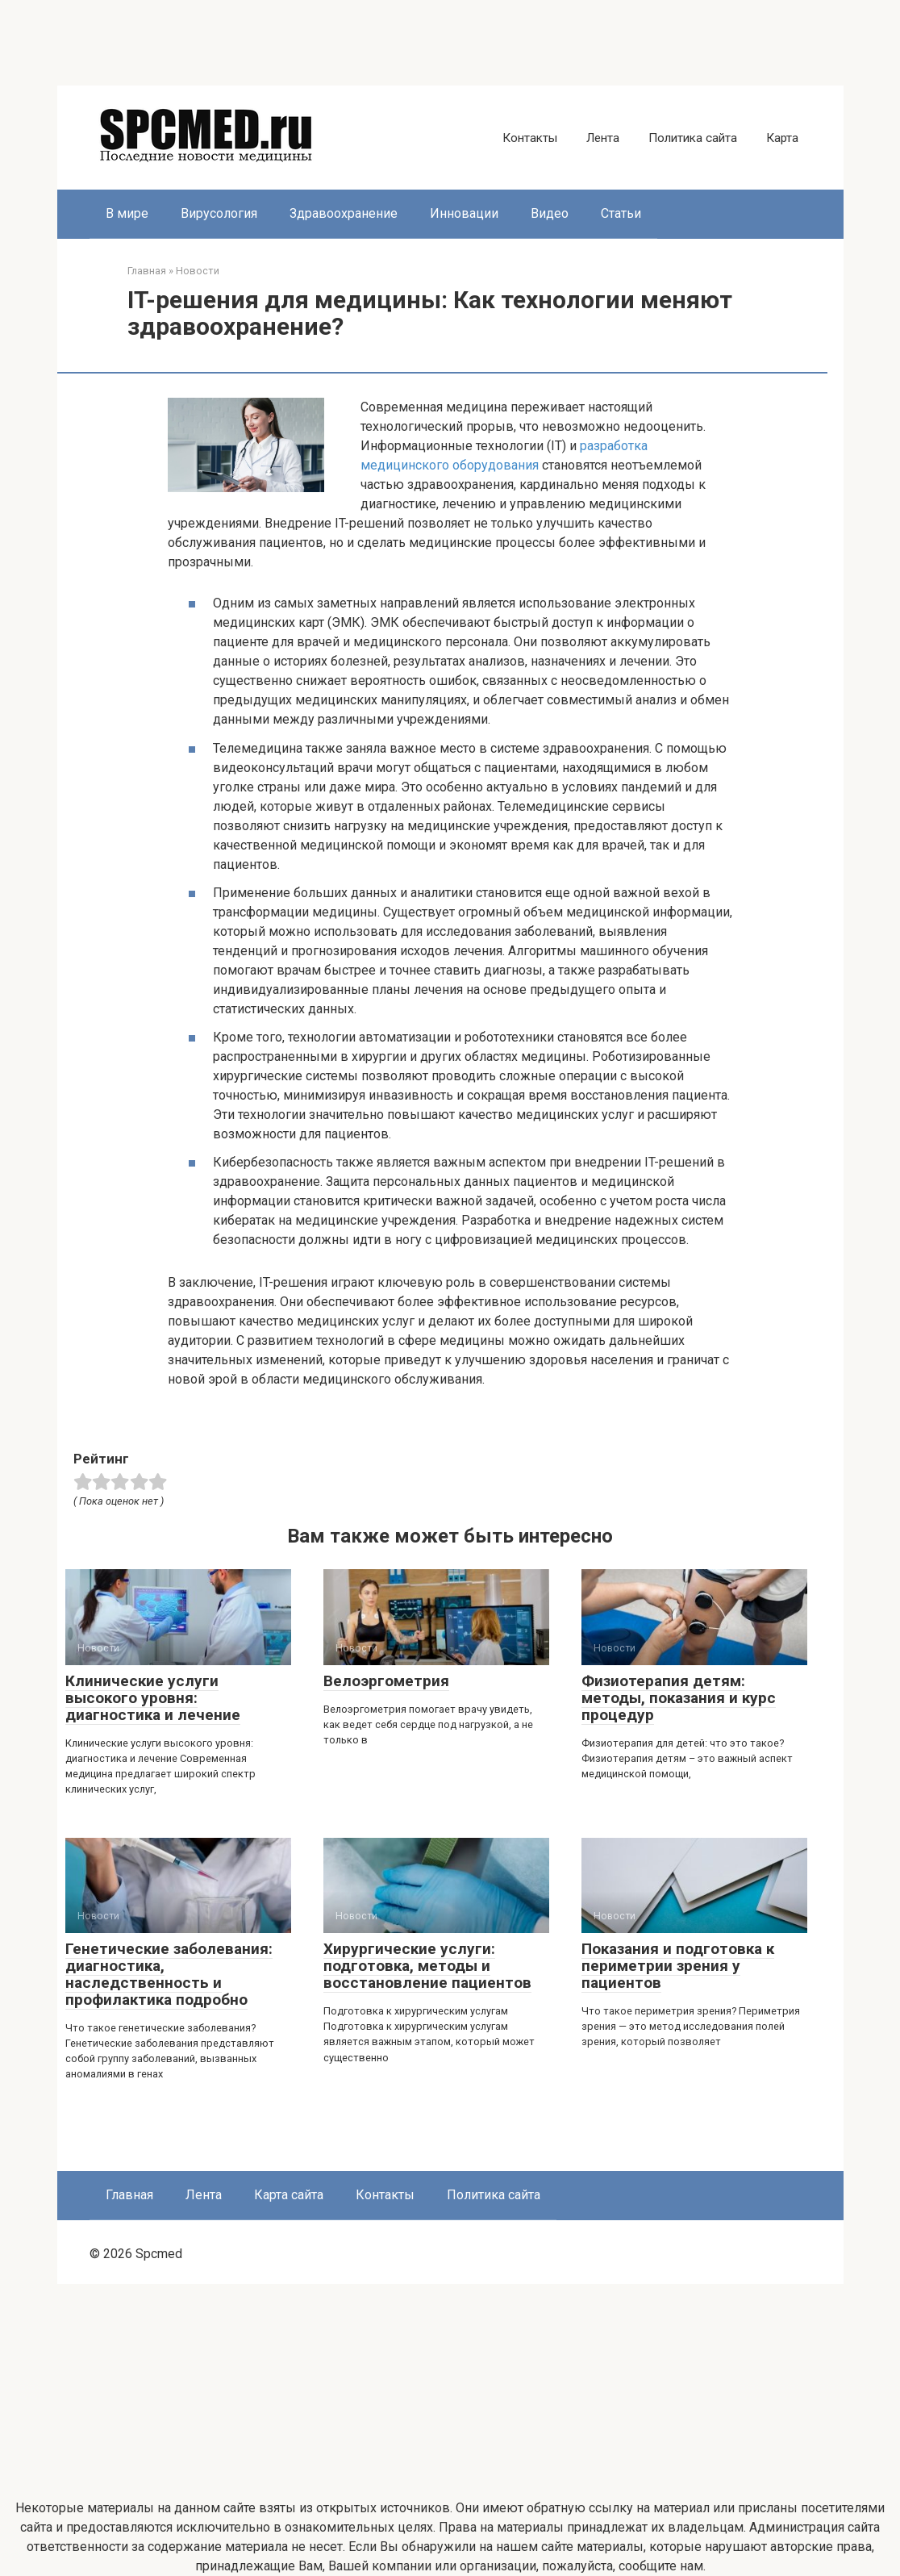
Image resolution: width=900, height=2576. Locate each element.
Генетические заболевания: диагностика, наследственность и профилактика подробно (169, 1974)
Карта (782, 138)
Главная (129, 2194)
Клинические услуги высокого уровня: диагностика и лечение (152, 1698)
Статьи (621, 213)
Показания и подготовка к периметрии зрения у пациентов (677, 1965)
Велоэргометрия (386, 1681)
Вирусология (219, 213)
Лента (602, 138)
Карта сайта (288, 2194)
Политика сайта (692, 138)
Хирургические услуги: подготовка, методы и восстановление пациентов (427, 1965)
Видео (550, 213)
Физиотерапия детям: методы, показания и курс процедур (678, 1698)
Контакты (529, 138)
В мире (127, 213)
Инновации (464, 213)
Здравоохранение (344, 213)
